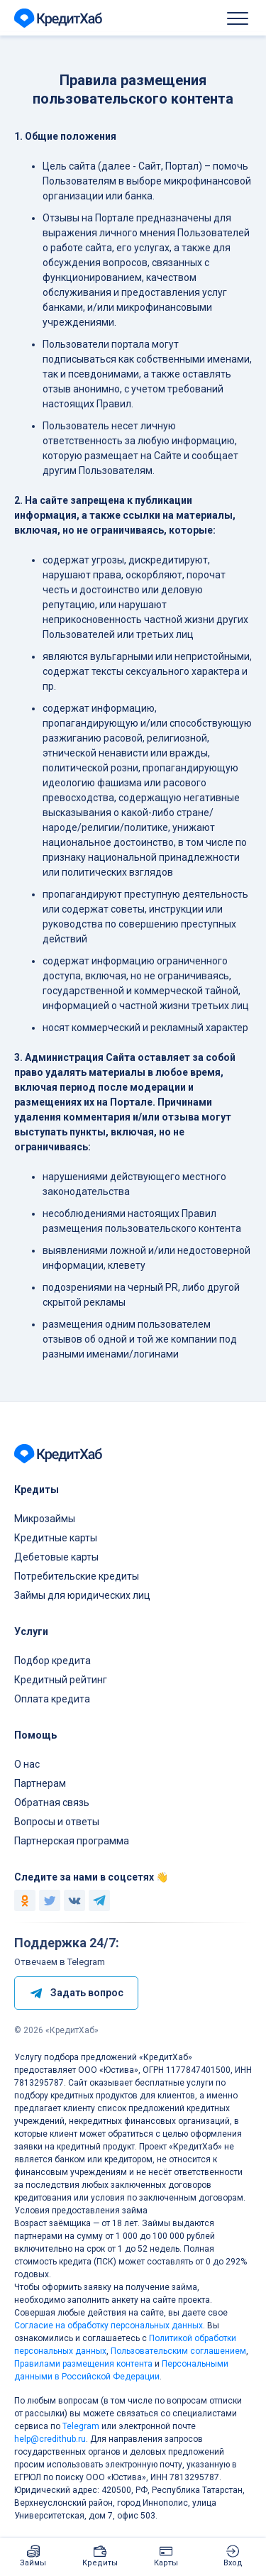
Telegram (80, 2426)
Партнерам (40, 1783)
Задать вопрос (76, 1993)
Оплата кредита (52, 1699)
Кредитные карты (55, 1537)
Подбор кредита (52, 1660)
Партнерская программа (71, 1840)
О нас (27, 1764)
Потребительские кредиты (76, 1576)
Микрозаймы (44, 1518)
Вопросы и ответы (56, 1821)
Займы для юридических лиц (82, 1595)
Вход (233, 2562)
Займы (33, 2562)
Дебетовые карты (56, 1557)
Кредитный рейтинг (60, 1679)
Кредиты (100, 2562)
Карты (166, 2562)
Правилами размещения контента (83, 2364)
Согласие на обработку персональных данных (108, 2325)
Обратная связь (51, 1802)
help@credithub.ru (50, 2439)
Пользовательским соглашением (178, 2351)
